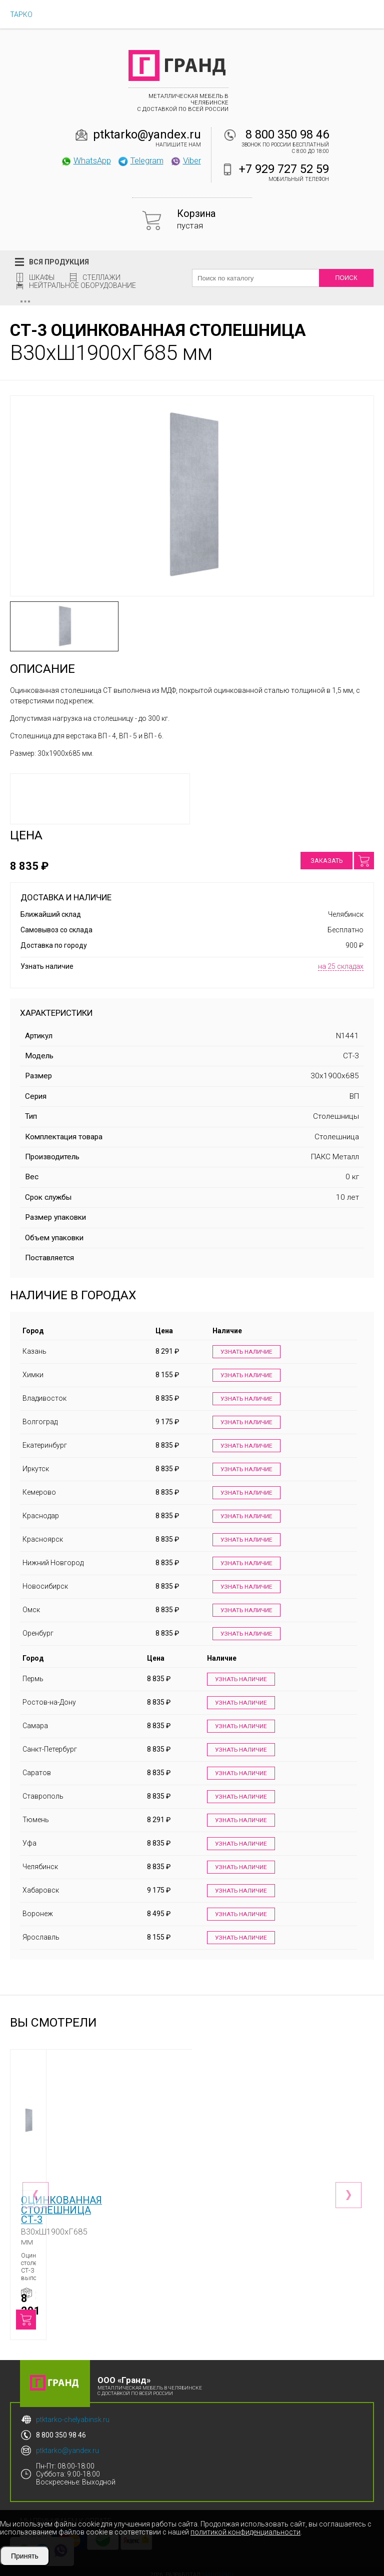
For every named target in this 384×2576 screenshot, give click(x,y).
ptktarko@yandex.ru (147, 134)
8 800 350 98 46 (287, 134)
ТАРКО (21, 14)
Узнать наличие (245, 1352)
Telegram (141, 160)
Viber (185, 160)
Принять (24, 2556)
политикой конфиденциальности (245, 2532)
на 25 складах (341, 966)
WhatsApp (85, 160)
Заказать (326, 860)
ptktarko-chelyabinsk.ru (73, 2412)
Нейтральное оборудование (82, 285)
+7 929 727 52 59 (284, 169)
